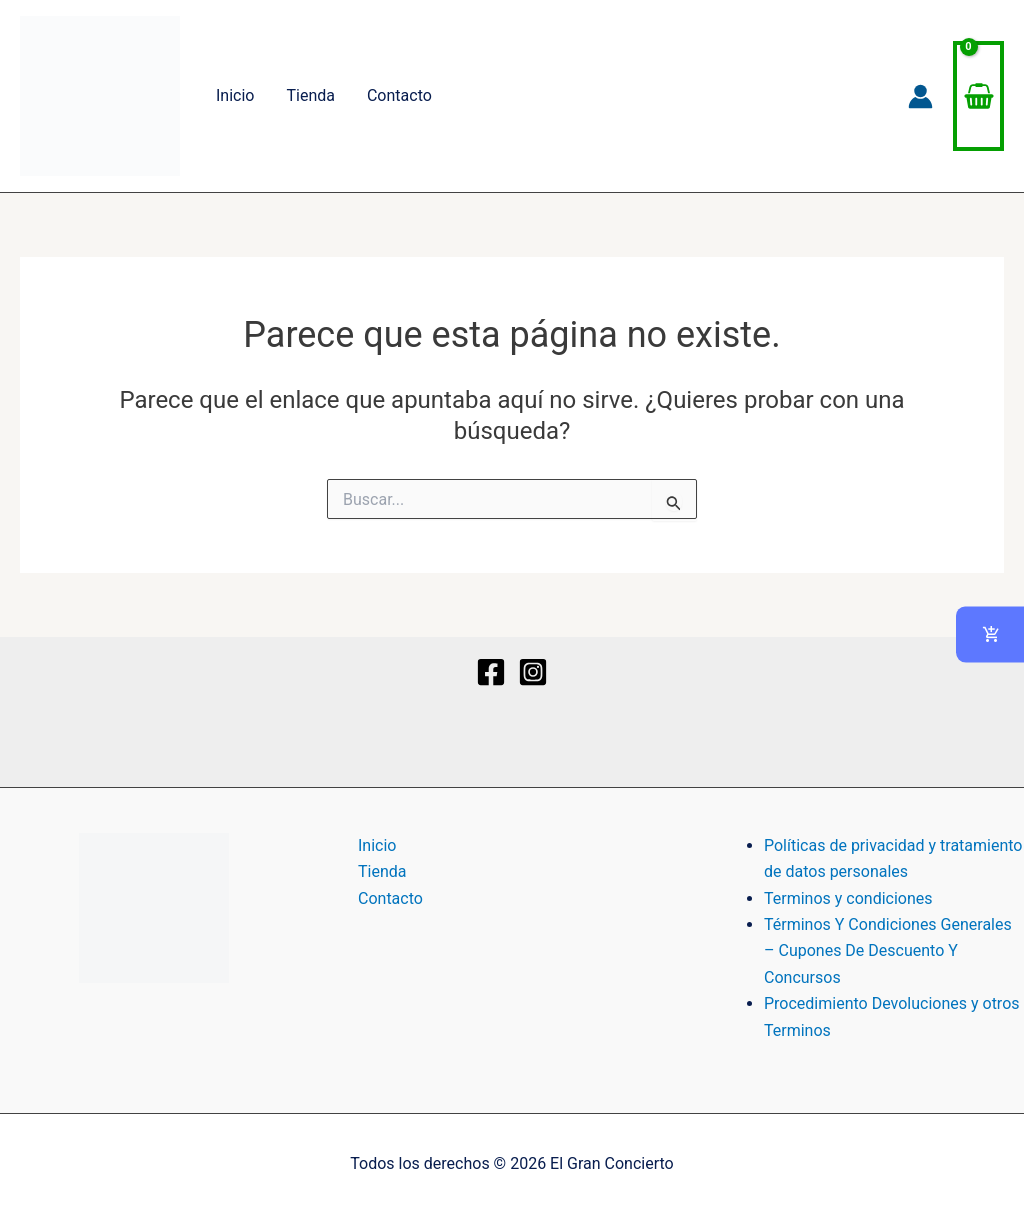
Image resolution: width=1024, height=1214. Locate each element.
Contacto (399, 95)
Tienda (310, 95)
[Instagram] (533, 672)
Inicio (235, 95)
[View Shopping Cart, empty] (978, 96)
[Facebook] (491, 672)
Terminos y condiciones (848, 898)
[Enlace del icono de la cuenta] (920, 96)
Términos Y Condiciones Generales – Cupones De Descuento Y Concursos (888, 951)
